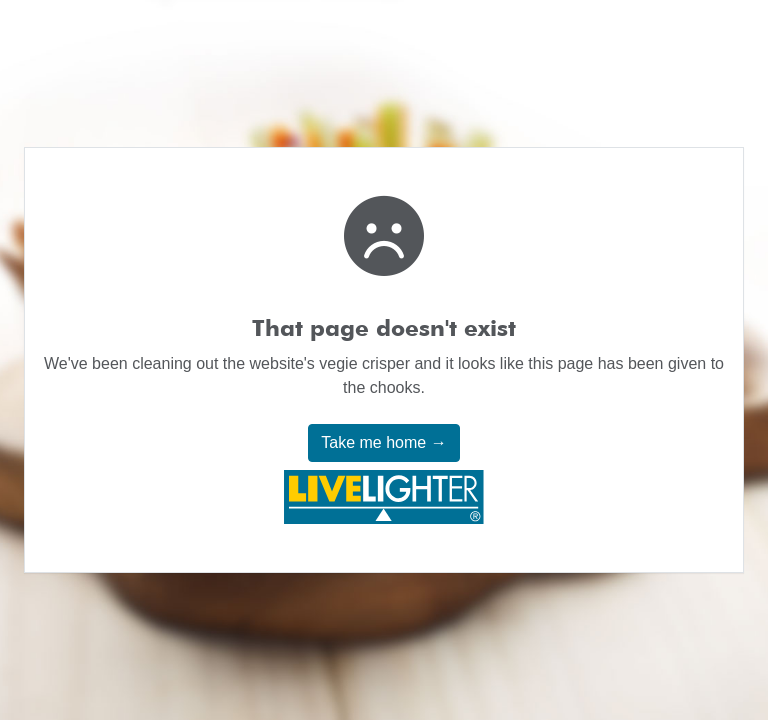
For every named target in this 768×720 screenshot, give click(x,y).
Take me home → (383, 442)
